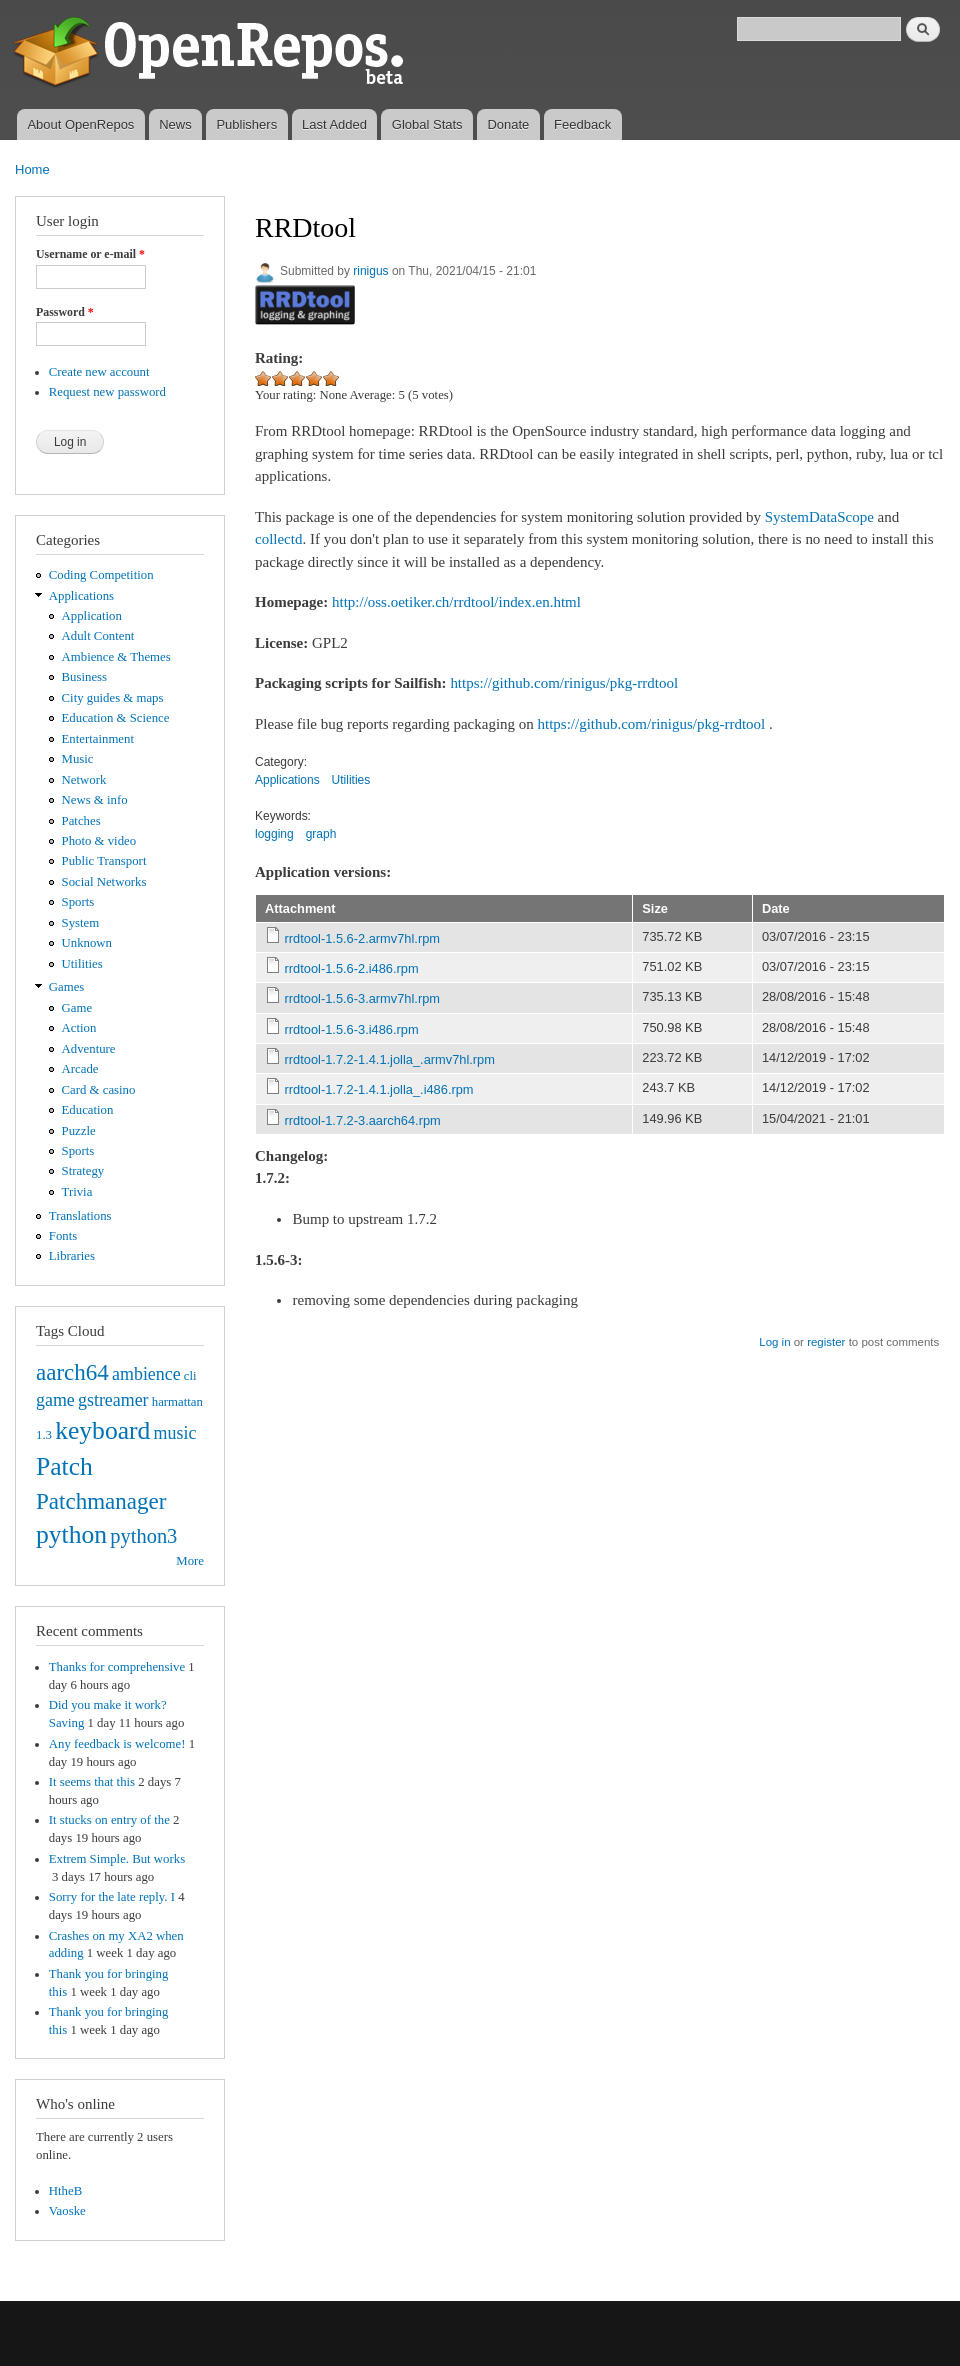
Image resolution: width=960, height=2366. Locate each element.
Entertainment (98, 739)
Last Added (334, 124)
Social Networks (104, 882)
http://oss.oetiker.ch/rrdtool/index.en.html (456, 602)
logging (274, 834)
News (175, 124)
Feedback (582, 124)
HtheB (65, 2191)
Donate (508, 124)
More (190, 1561)
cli (190, 1376)
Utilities (82, 964)
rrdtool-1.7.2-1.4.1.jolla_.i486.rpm (379, 1089)
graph (321, 834)
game (55, 1400)
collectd (278, 539)
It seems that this (92, 1782)
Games (67, 987)
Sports (78, 902)
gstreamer (113, 1400)
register (826, 1342)
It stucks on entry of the (109, 1820)
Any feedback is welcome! (117, 1744)
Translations (80, 1216)
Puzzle (79, 1131)
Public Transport (104, 861)
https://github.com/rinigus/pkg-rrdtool (564, 683)
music (175, 1433)
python (71, 1534)
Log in (774, 1342)
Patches (81, 821)
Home (32, 169)
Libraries (72, 1256)
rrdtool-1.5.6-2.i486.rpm (352, 968)
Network (84, 780)
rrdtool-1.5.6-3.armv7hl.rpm (362, 998)
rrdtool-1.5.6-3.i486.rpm (352, 1029)
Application (92, 616)
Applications (81, 596)
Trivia (77, 1192)
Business (84, 677)
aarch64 (72, 1372)
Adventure (89, 1049)
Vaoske (67, 2211)
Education (88, 1110)
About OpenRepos (80, 124)
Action (79, 1028)
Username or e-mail (90, 254)
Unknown (87, 943)
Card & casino (99, 1090)
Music (78, 759)
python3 (143, 1536)
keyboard (102, 1430)
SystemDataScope (819, 517)
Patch (64, 1466)
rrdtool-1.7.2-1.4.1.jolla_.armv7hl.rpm (390, 1059)
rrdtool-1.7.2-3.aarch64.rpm (363, 1120)
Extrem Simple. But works (117, 1859)
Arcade (80, 1069)
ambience (146, 1374)
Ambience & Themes (116, 657)
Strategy (83, 1171)
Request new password (107, 392)
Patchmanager (101, 1501)
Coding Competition (101, 575)
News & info (95, 800)
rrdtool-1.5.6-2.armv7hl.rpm (362, 938)
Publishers (246, 124)
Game (77, 1008)
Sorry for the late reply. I (112, 1897)
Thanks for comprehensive (117, 1667)
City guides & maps (113, 698)
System (81, 923)
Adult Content (98, 636)
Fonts (63, 1236)
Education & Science (116, 718)
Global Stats (427, 124)
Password (65, 312)
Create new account (99, 372)
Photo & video (99, 841)
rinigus (370, 271)
